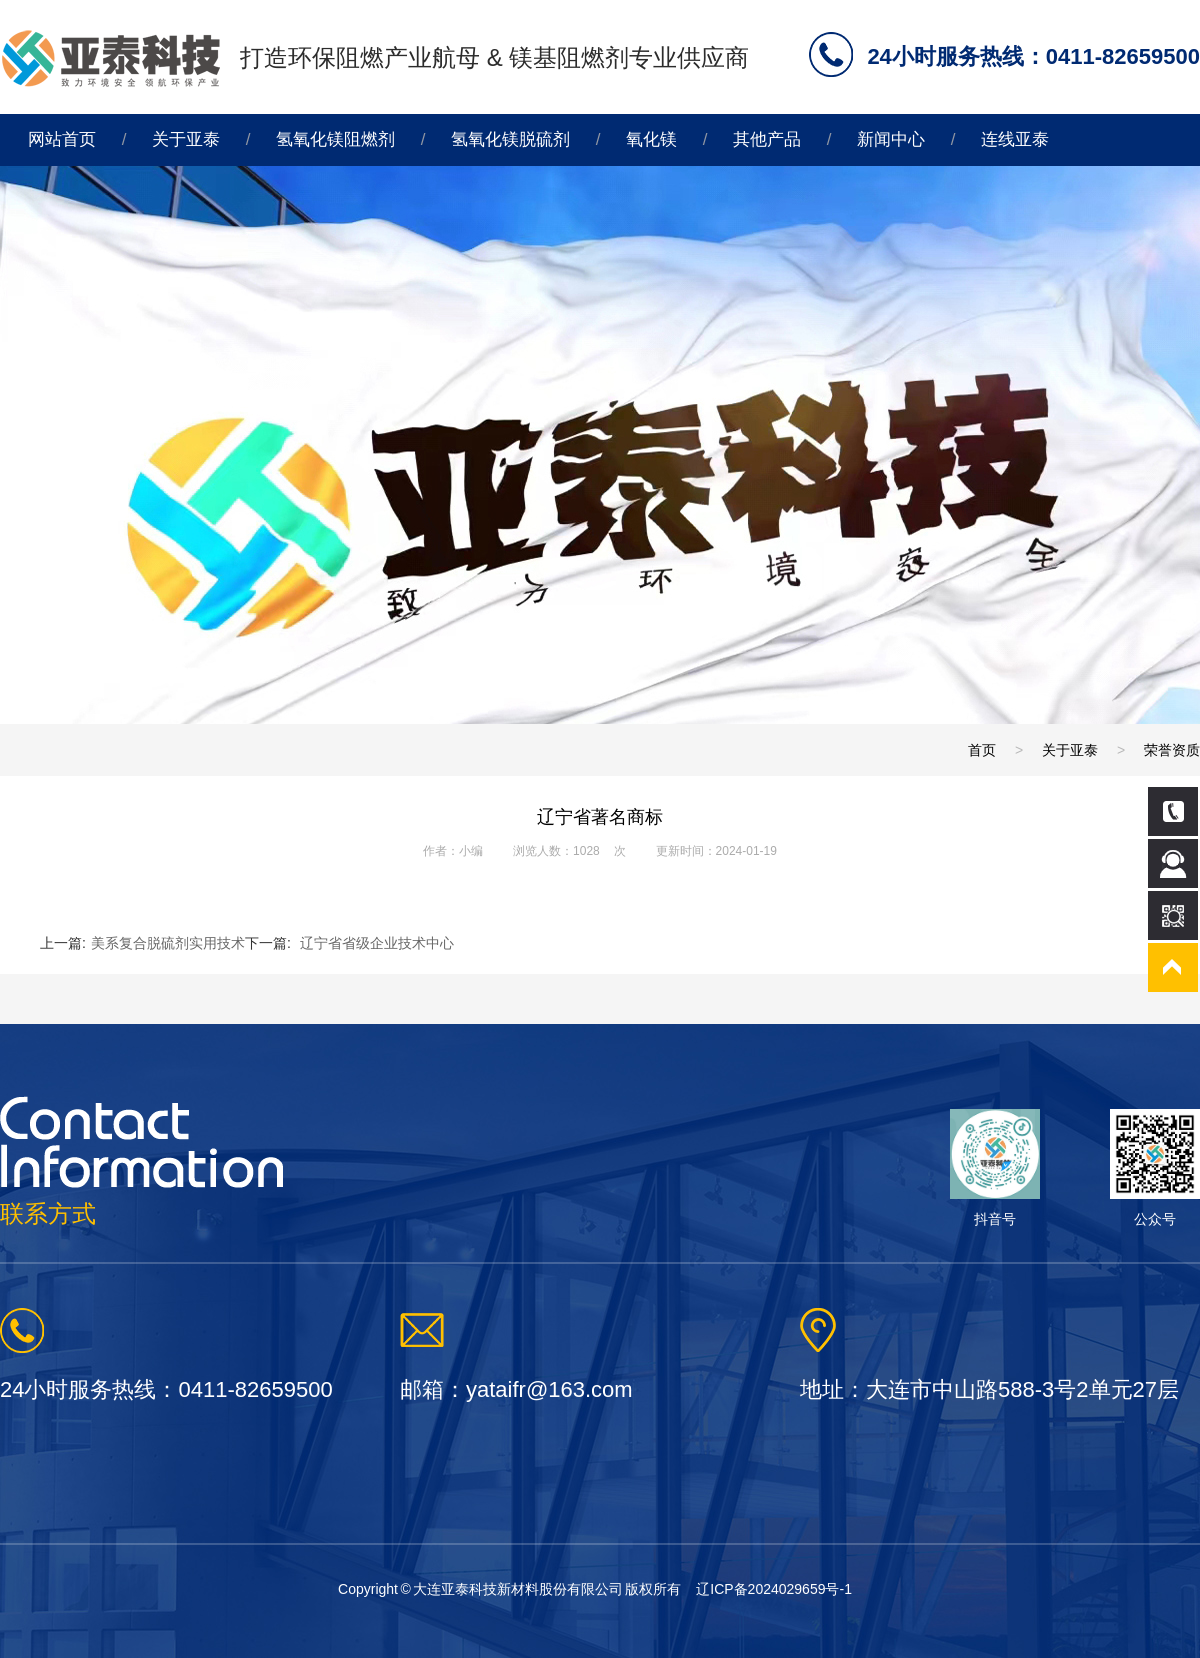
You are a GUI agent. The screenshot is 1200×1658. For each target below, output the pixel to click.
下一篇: (349, 943)
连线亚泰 (1015, 139)
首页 (982, 750)
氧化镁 (651, 139)
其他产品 (767, 139)
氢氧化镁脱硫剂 (510, 139)
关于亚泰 (186, 139)
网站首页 (62, 139)
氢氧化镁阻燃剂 (335, 139)
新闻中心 (891, 139)
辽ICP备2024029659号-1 (774, 1589)
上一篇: (142, 943)
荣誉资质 (1172, 750)
